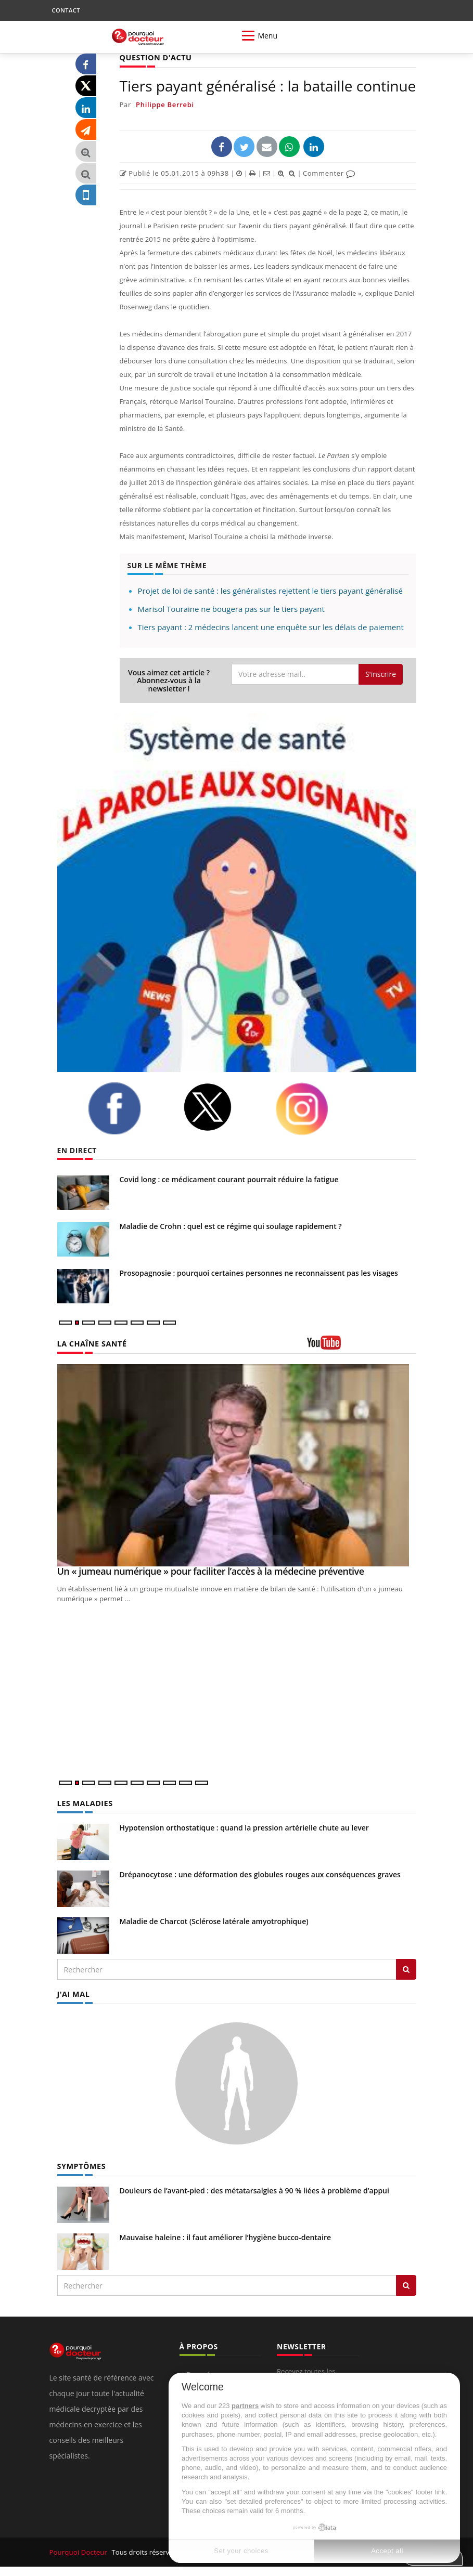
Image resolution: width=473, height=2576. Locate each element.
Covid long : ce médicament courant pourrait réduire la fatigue (229, 1179)
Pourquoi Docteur (78, 2551)
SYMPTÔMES (81, 2165)
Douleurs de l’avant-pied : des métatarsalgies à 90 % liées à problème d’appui (254, 2189)
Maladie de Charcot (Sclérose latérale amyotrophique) (214, 1921)
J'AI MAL (73, 1993)
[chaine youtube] (361, 1346)
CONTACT (66, 10)
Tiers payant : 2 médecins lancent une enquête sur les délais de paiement (271, 627)
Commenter (329, 172)
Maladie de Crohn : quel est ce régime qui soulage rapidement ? (231, 1226)
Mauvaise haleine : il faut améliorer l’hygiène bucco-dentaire (225, 2236)
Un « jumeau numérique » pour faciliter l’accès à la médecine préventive (210, 1570)
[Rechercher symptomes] (406, 2284)
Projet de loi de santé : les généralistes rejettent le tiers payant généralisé (270, 590)
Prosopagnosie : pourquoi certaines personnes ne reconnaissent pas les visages (259, 1273)
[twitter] (221, 1107)
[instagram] (315, 1108)
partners (245, 2406)
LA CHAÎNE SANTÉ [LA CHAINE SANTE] (91, 1344)
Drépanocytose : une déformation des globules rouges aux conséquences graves (260, 1874)
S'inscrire (380, 673)
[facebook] (127, 1108)
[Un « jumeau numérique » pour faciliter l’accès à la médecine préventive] (236, 1465)
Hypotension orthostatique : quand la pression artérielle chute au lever (244, 1827)
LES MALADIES (84, 1803)
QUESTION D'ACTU (155, 57)
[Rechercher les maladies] (406, 1968)
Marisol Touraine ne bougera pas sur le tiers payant (231, 609)
